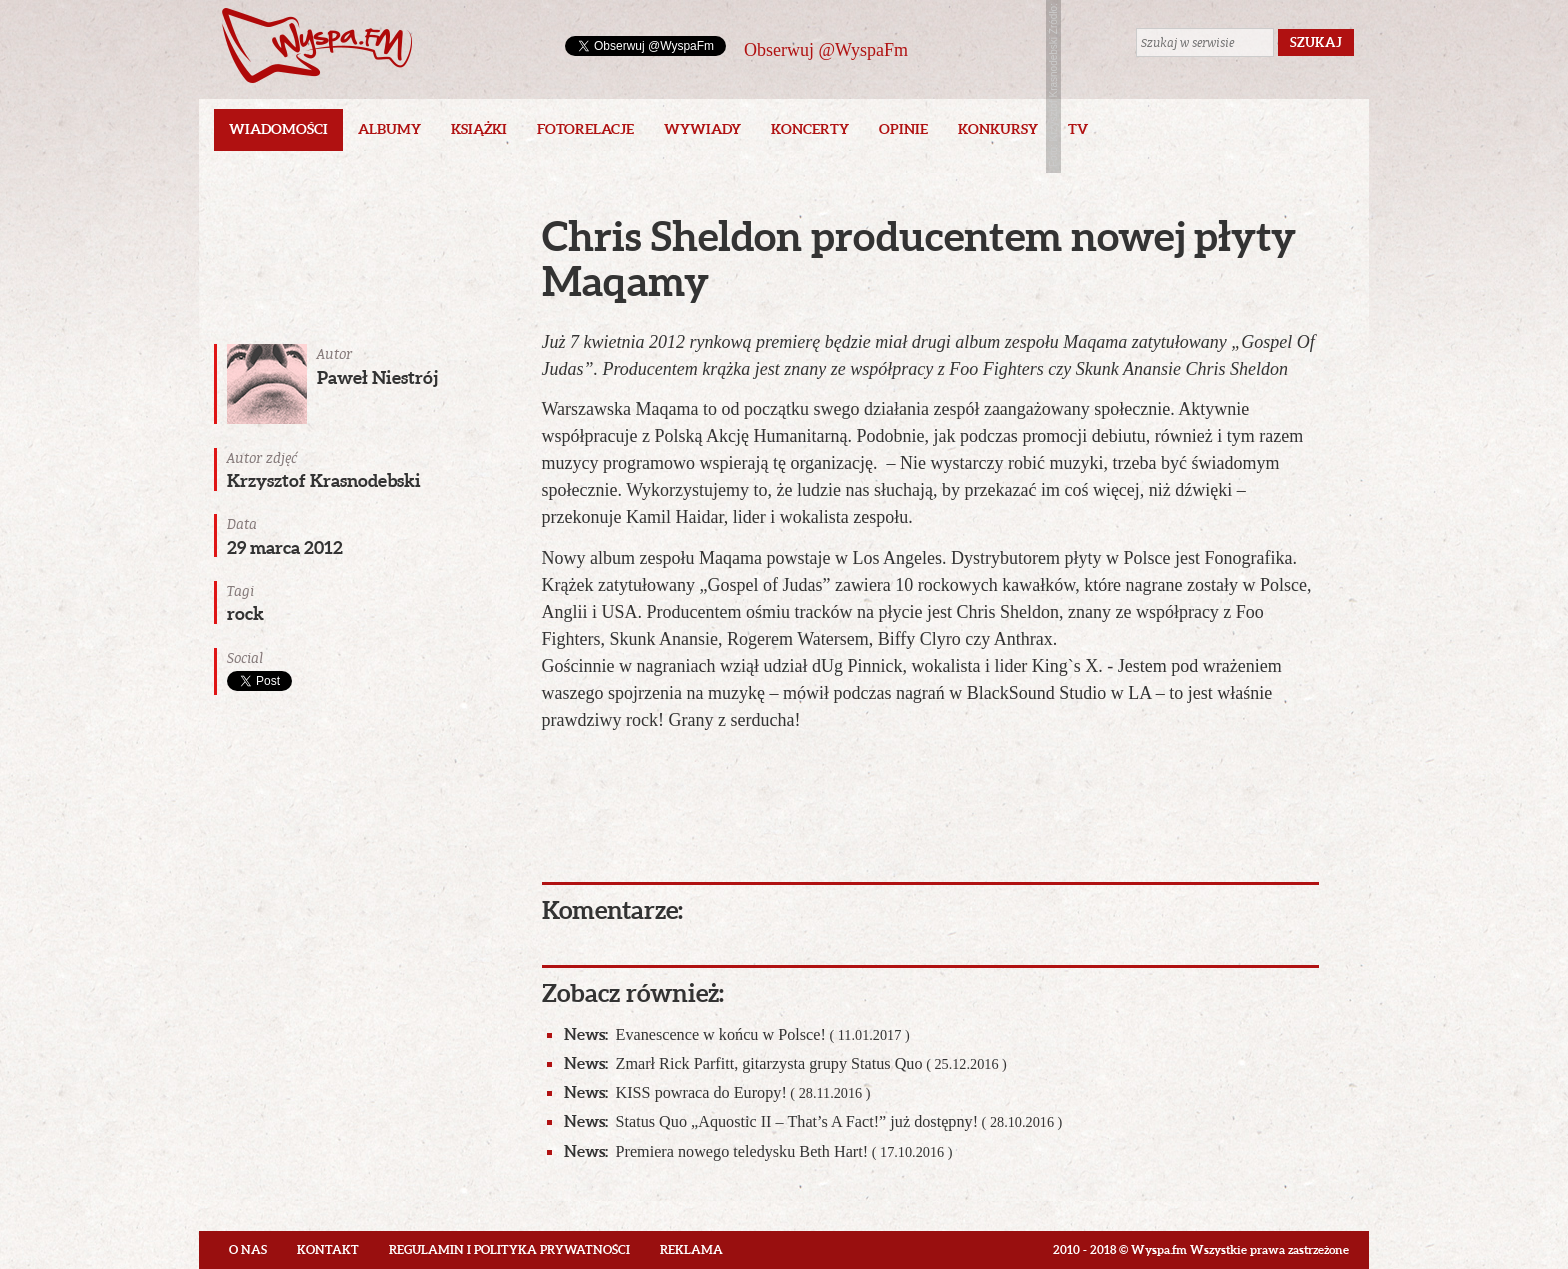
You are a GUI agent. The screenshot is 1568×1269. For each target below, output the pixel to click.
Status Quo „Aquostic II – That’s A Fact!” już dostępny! (813, 1121)
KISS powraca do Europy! (717, 1092)
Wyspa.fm (317, 45)
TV (1078, 129)
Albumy (389, 129)
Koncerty (810, 129)
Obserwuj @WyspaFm (826, 50)
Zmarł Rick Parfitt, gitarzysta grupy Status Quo (785, 1063)
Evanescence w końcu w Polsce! (737, 1034)
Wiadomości (278, 129)
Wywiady (702, 129)
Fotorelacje (585, 129)
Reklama (691, 1249)
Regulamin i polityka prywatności (509, 1249)
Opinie (903, 129)
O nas (248, 1249)
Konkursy (998, 129)
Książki (479, 129)
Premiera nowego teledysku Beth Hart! (758, 1151)
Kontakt (328, 1249)
